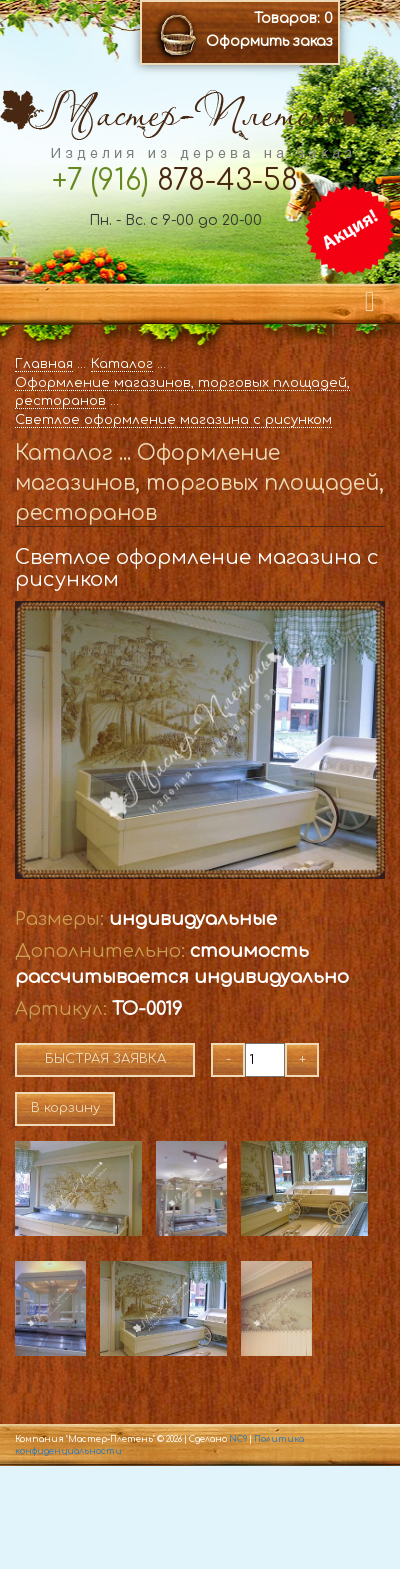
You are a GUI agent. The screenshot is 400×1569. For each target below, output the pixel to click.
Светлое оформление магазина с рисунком (173, 420)
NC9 (238, 1439)
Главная (44, 364)
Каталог (122, 364)
